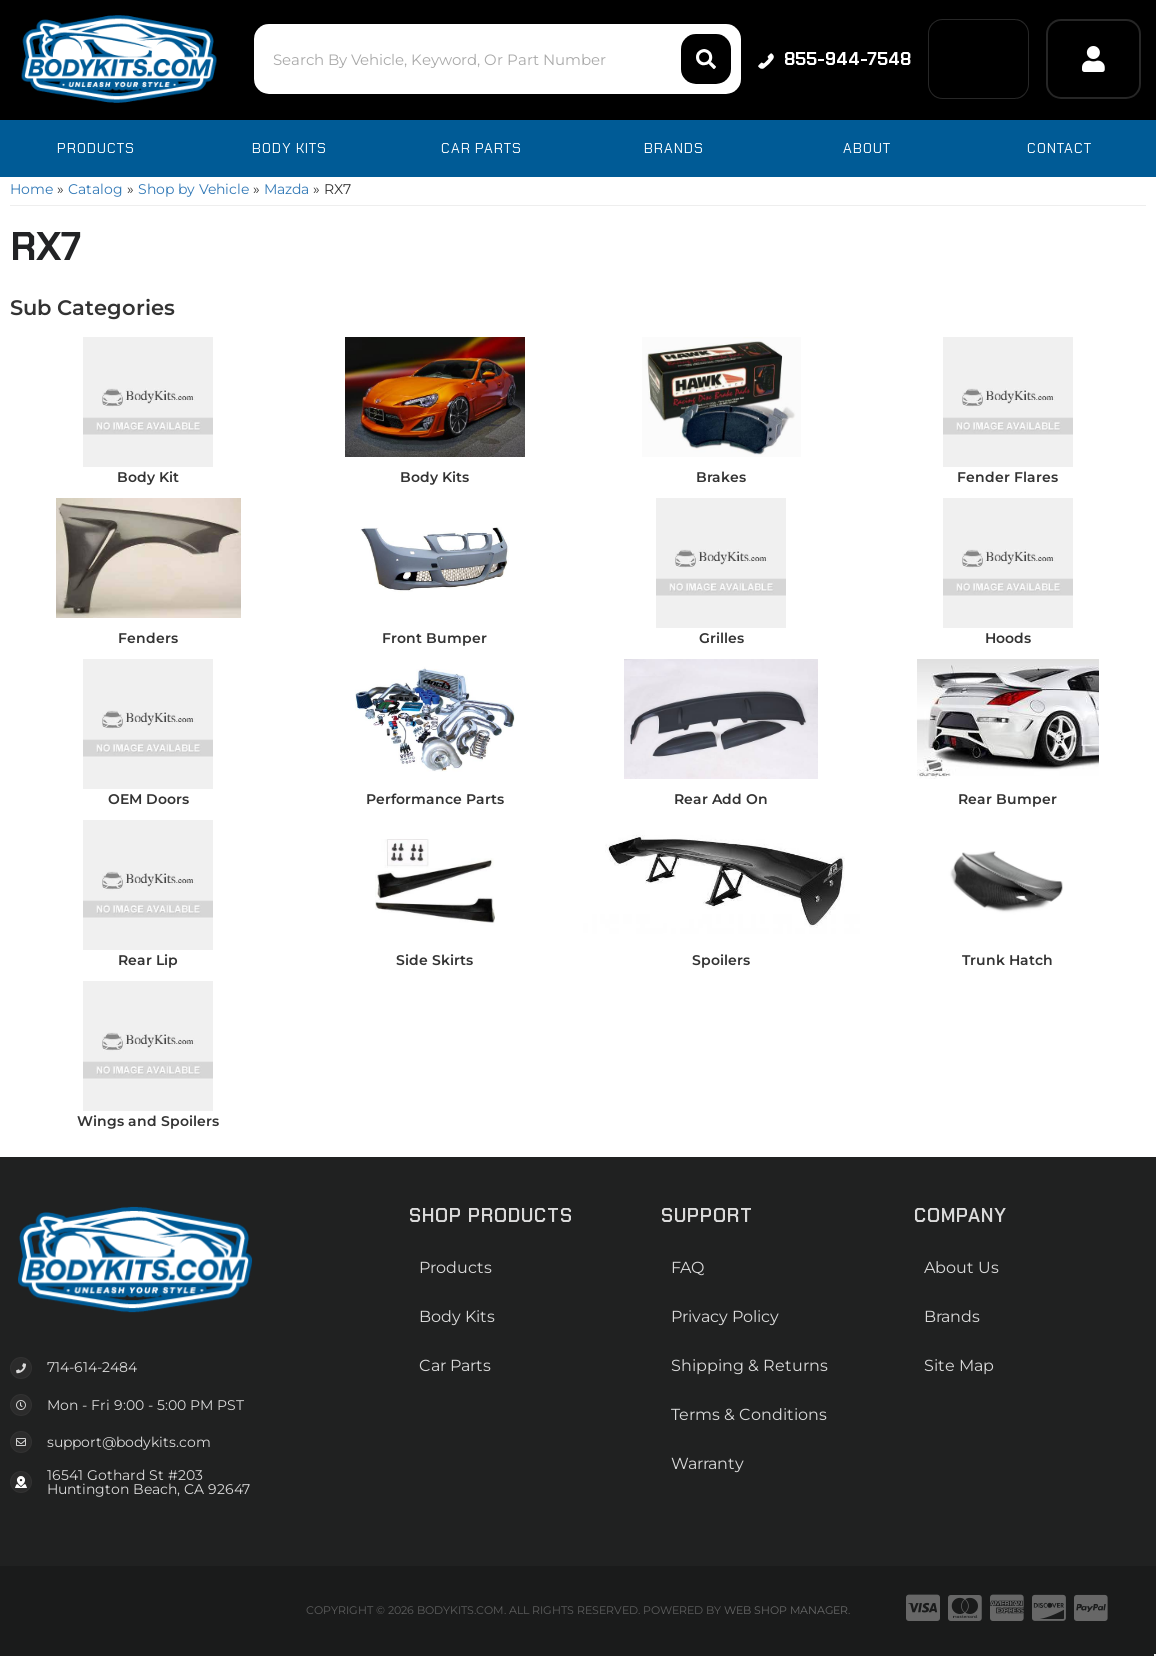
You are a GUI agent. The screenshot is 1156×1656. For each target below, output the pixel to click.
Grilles (721, 638)
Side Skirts (434, 960)
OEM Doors (148, 799)
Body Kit (148, 477)
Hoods (1008, 638)
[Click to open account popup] (1093, 59)
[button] (492, 59)
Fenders (148, 638)
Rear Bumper (1007, 799)
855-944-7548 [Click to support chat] (832, 59)
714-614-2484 (92, 1367)
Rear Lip (148, 960)
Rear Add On (721, 799)
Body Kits (434, 477)
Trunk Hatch (1007, 960)
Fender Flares (1007, 477)
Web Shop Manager (786, 1610)
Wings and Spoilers (148, 1121)
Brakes (721, 477)
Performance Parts (435, 799)
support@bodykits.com (129, 1442)
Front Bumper (434, 638)
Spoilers (721, 960)
